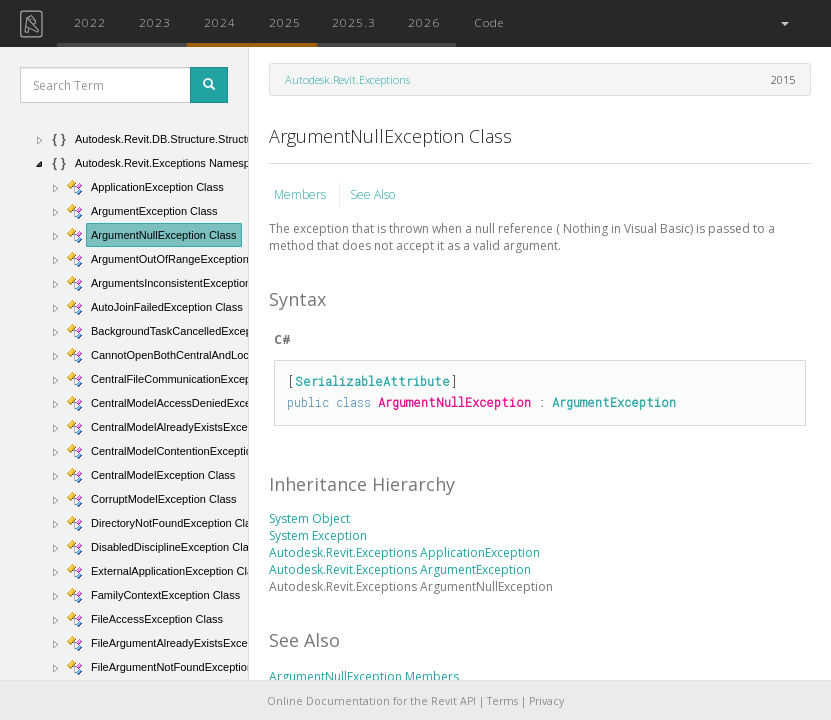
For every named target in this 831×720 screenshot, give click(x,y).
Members (301, 194)
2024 (220, 22)
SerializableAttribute (372, 381)
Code (489, 22)
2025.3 (354, 22)
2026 (424, 22)
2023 (155, 22)
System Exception (318, 535)
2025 (285, 22)
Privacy (546, 701)
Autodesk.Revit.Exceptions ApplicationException (404, 552)
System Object (309, 518)
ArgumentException (614, 402)
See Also (372, 194)
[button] (783, 23)
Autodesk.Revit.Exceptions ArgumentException (400, 569)
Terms (502, 701)
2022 (90, 22)
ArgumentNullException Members (364, 676)
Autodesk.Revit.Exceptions (347, 79)
